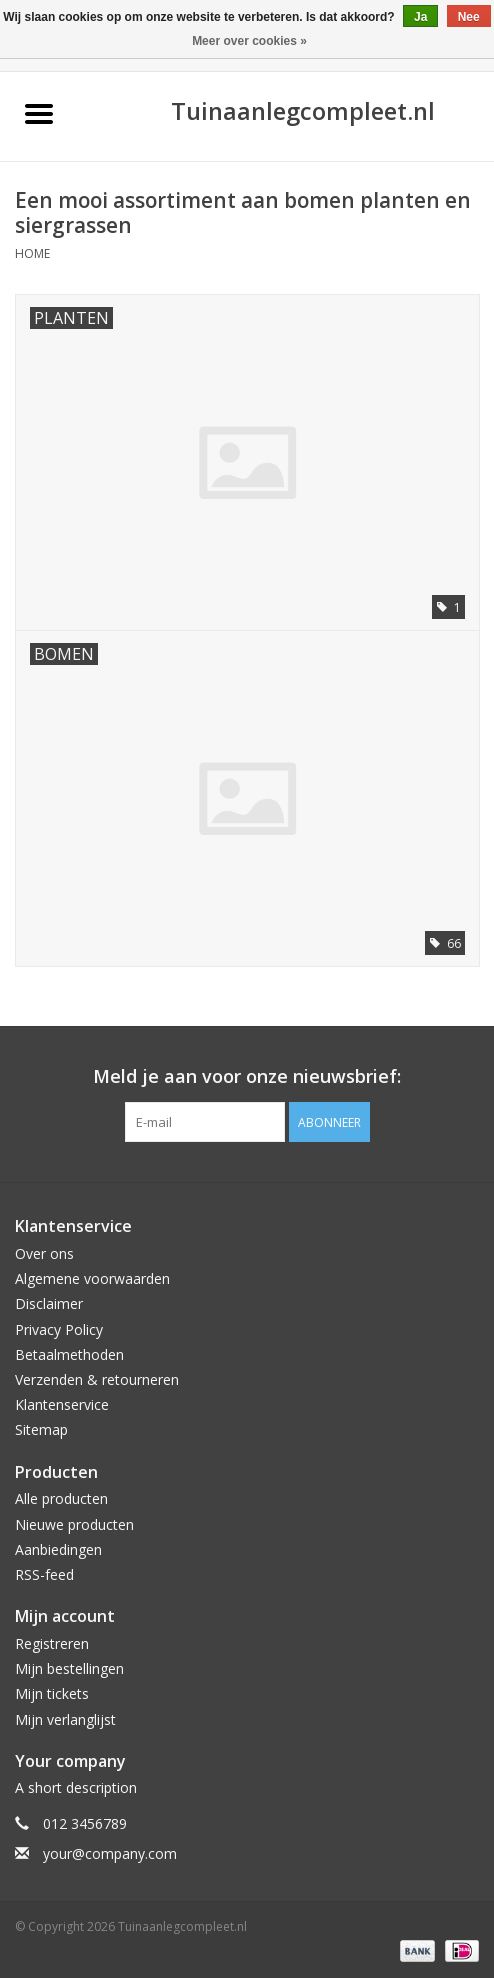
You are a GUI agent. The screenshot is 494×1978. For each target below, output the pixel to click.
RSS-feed (44, 1574)
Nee (469, 17)
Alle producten (61, 1498)
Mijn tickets (52, 1693)
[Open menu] (39, 113)
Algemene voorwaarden (92, 1278)
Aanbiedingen (58, 1549)
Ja (420, 17)
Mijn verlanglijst (65, 1719)
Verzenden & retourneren (97, 1379)
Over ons (44, 1253)
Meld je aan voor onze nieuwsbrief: (247, 1076)
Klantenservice (62, 1404)
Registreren (52, 1643)
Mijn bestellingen (69, 1668)
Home (32, 253)
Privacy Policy (59, 1329)
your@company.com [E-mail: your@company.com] (110, 1853)
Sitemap (41, 1429)
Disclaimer (49, 1303)
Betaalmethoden (69, 1354)
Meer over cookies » (249, 41)
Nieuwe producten (74, 1524)
